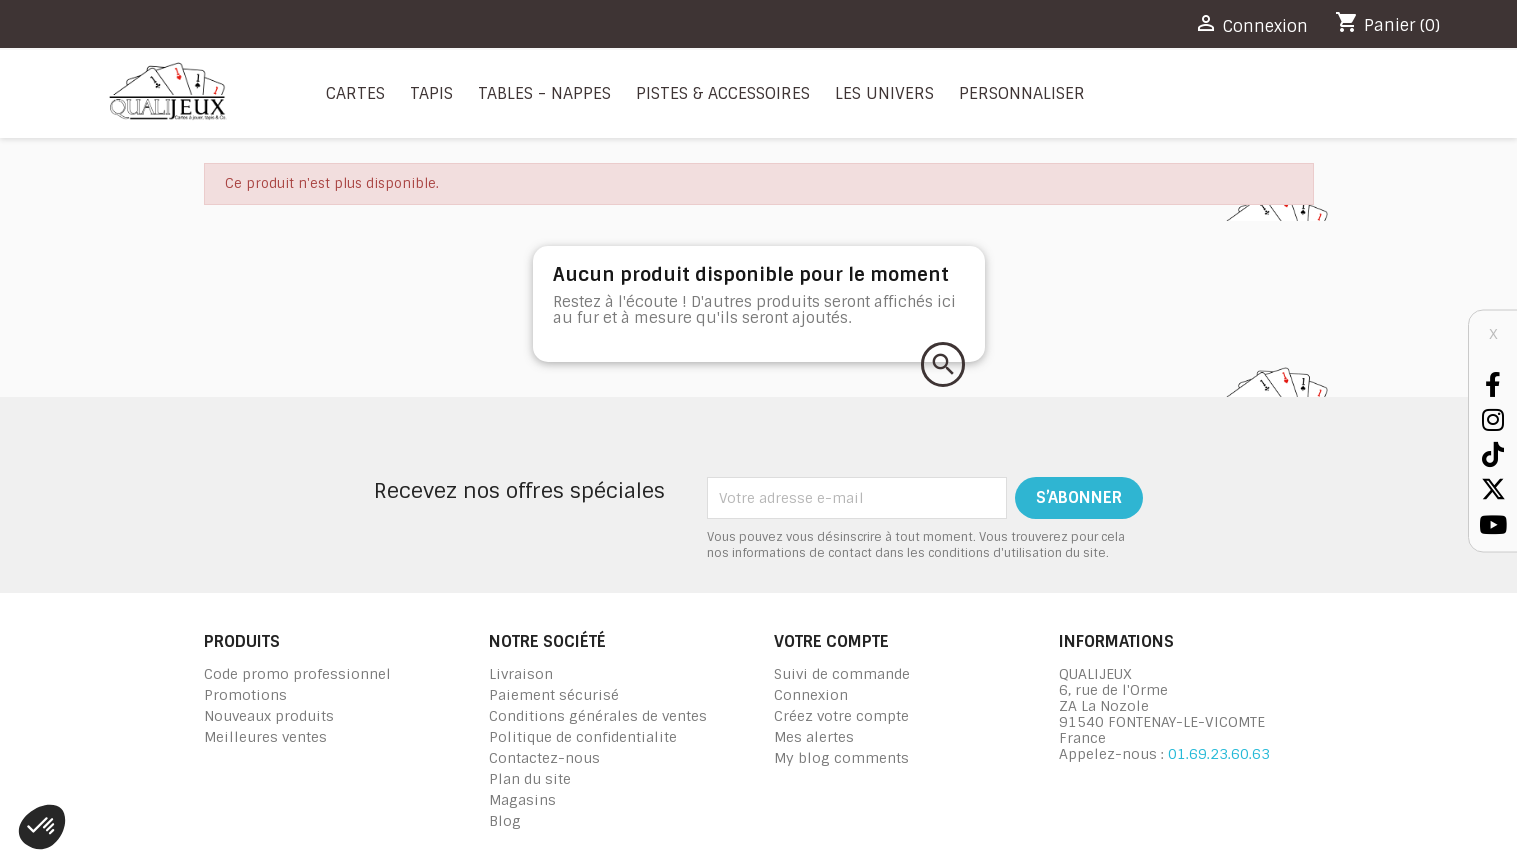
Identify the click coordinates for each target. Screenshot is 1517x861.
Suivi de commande (842, 674)
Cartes (355, 93)
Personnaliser (1022, 93)
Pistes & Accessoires (723, 93)
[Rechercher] (943, 364)
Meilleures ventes (265, 737)
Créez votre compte (841, 716)
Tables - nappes (544, 93)
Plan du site (530, 779)
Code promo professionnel (297, 674)
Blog (505, 821)
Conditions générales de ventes (598, 716)
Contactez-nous (544, 758)
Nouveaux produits (269, 716)
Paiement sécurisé (554, 695)
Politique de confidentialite (583, 737)
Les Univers (884, 93)
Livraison (521, 674)
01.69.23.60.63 (1219, 754)
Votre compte (831, 641)
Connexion (811, 695)
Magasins (522, 800)
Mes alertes (814, 737)
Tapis (431, 93)
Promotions (245, 695)
